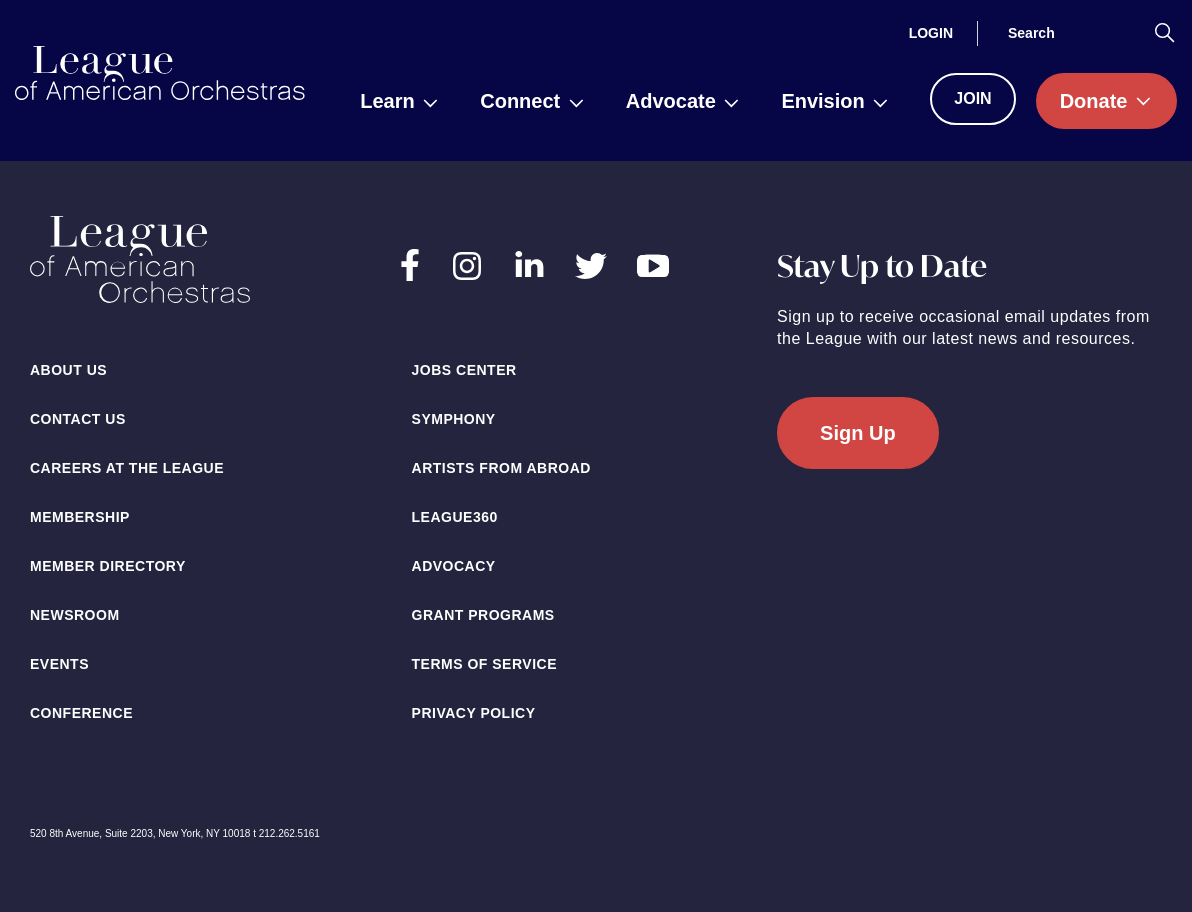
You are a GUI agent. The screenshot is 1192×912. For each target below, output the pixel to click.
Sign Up (858, 433)
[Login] (931, 33)
